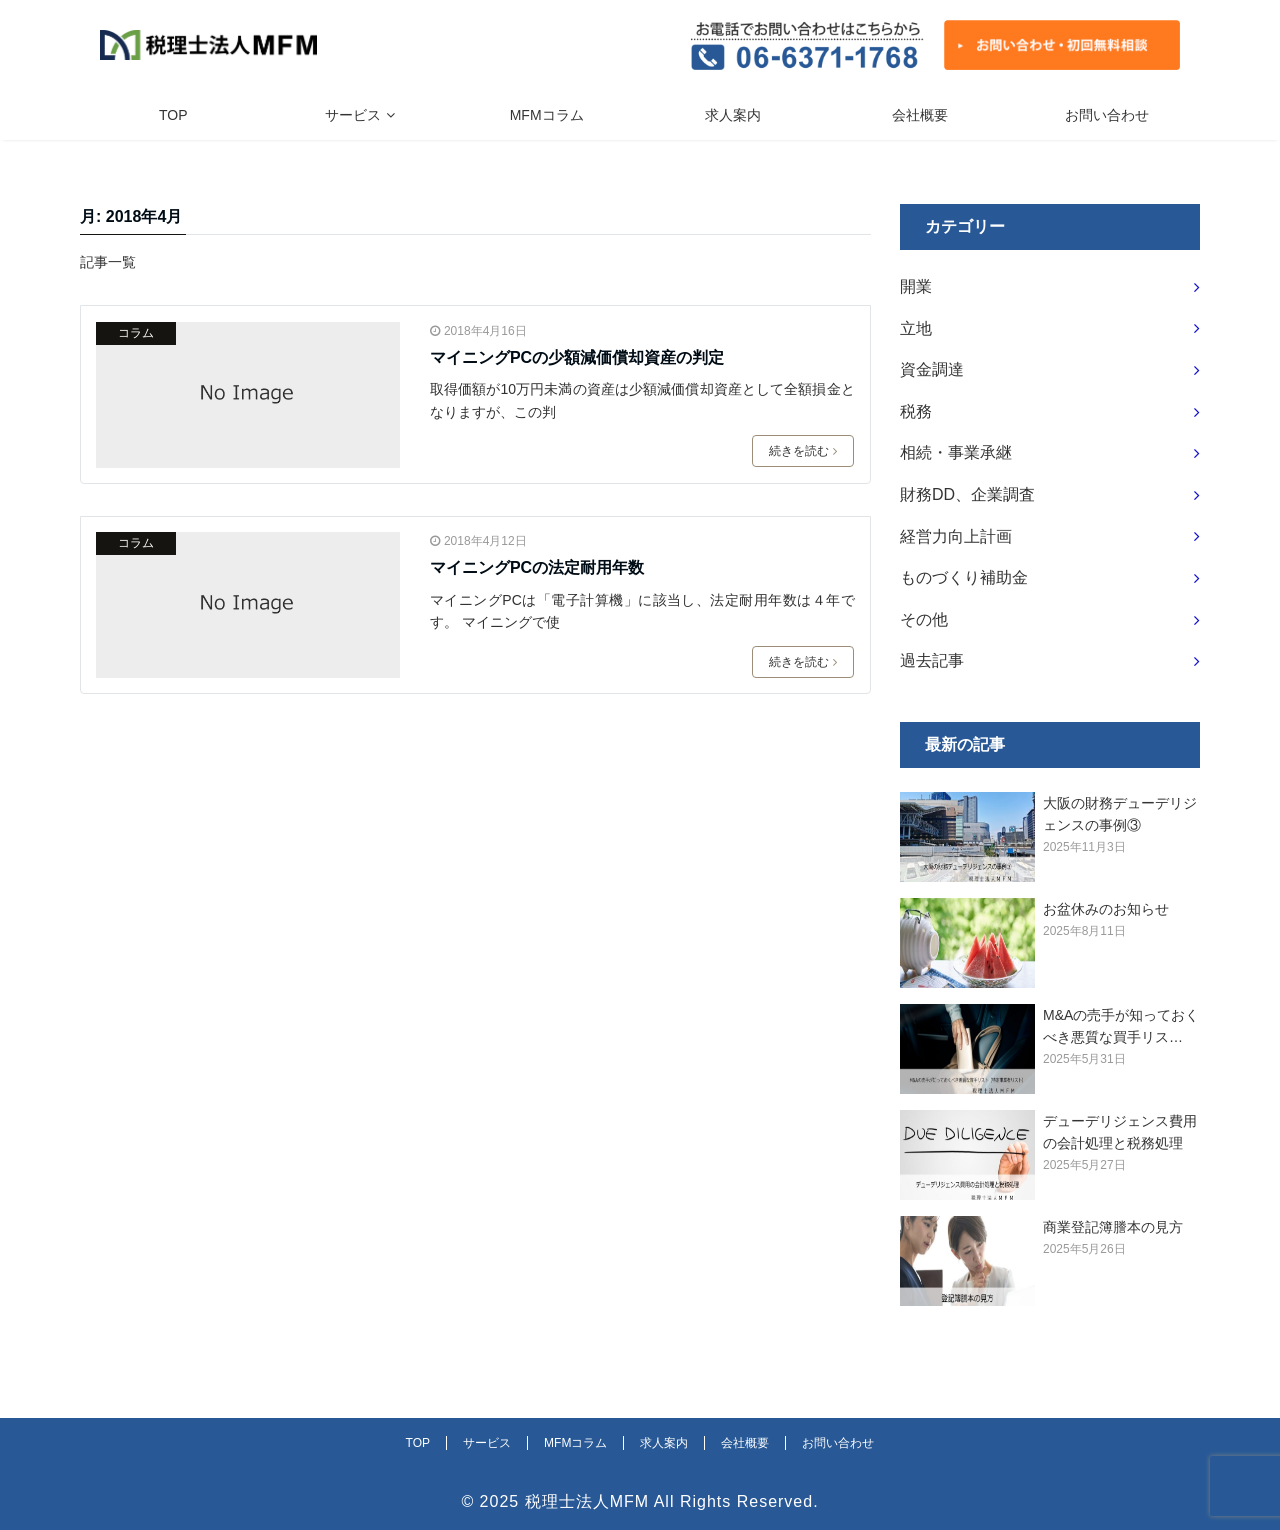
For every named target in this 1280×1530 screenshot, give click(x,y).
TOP (173, 115)
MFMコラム (547, 115)
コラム (136, 333)
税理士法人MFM (587, 1501)
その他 (924, 619)
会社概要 (920, 115)
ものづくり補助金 (964, 577)
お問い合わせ (1107, 115)
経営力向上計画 (956, 536)
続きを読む (803, 451)
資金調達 (932, 369)
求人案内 (733, 115)
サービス (353, 115)
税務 (916, 411)
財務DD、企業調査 (967, 494)
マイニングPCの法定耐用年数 (537, 567)
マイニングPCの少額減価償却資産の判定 (577, 357)
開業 (916, 286)
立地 (916, 328)
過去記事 (932, 660)
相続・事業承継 (956, 452)
